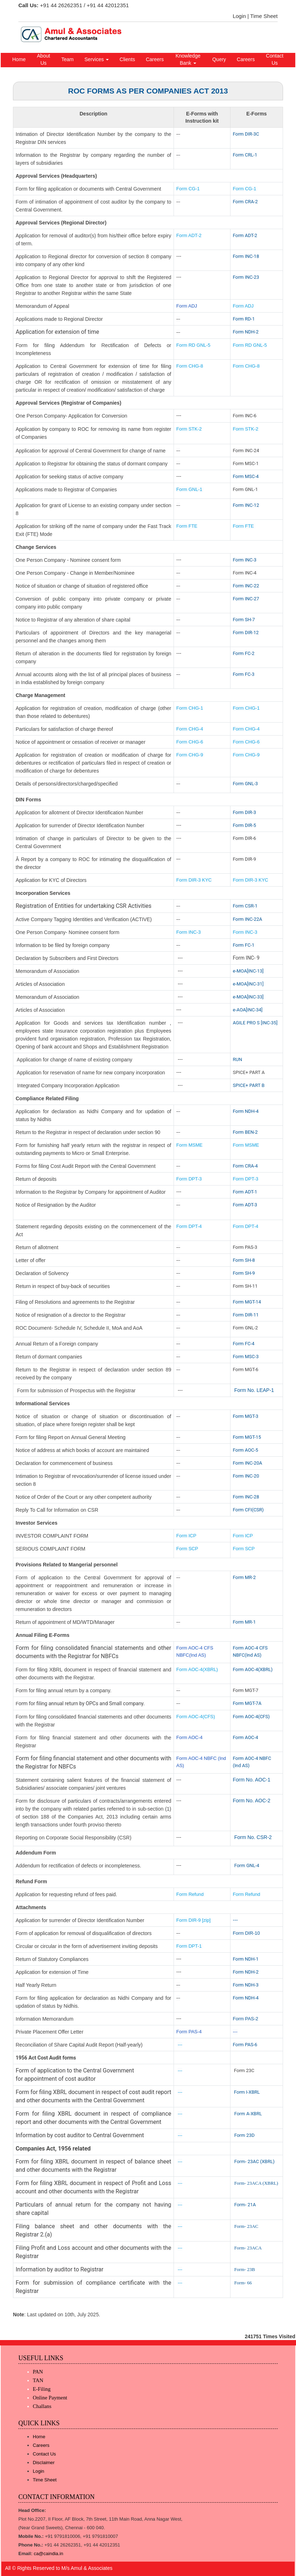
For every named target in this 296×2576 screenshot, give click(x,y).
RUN (237, 1059)
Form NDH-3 (246, 1985)
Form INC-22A (247, 919)
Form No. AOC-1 (251, 1780)
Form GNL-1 (190, 489)
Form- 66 (243, 2282)
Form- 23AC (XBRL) (254, 2161)
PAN (38, 2372)
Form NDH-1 (246, 1959)
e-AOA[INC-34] (248, 1009)
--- (235, 1920)
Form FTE (187, 526)
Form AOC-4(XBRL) (197, 1669)
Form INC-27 (246, 598)
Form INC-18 (246, 256)
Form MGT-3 (246, 1416)
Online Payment (50, 2397)
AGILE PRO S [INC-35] (255, 1022)
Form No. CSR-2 (252, 1837)
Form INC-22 (246, 585)
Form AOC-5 (245, 1450)
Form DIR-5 (244, 825)
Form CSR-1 (245, 906)
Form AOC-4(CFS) (195, 1716)
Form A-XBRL (248, 2113)
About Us (43, 59)
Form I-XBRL (247, 2092)
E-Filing (41, 2389)
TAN (38, 2380)
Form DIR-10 (246, 1933)
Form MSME (189, 1145)
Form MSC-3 (246, 1356)
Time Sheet (264, 16)
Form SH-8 (244, 1260)
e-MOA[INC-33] (248, 997)
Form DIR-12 (246, 632)
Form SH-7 (244, 619)
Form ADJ (186, 306)
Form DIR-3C (246, 134)
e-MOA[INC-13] (248, 971)
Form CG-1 (188, 188)
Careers (155, 59)
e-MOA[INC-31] (248, 984)
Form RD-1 (244, 319)
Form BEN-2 (245, 1132)
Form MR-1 (244, 1622)
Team (67, 59)
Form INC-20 (246, 1476)
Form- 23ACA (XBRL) (256, 2183)
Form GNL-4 (246, 1865)
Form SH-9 (244, 1273)
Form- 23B (244, 2269)
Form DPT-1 (189, 1946)
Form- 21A (245, 2204)
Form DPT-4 (189, 1226)
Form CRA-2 (245, 201)
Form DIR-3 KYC (194, 880)
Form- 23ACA (247, 2247)
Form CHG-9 (190, 754)
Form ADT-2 (189, 235)
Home (19, 59)
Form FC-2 (244, 653)
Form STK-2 (189, 429)
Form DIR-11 (246, 1314)
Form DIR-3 (244, 812)
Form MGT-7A (247, 1703)
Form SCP (187, 1548)
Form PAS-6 (245, 2044)
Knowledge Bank (187, 59)
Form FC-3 (244, 674)
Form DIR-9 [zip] (193, 1920)
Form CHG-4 (189, 729)
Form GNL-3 (245, 783)
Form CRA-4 (245, 1166)
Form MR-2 (244, 1577)
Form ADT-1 (245, 1191)
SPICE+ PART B (249, 1085)
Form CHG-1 (189, 708)
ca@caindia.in (48, 2553)
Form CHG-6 (189, 742)
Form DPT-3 (189, 1179)
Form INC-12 (246, 505)
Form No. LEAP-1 (254, 1390)
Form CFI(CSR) (248, 1509)
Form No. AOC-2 (251, 1800)
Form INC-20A (247, 1463)
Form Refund (190, 1894)
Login (239, 16)
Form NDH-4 (246, 1111)
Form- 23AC (246, 2226)
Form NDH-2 (246, 331)
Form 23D (244, 2135)
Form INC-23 (246, 277)
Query (219, 59)
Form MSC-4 (246, 476)
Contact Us (274, 59)
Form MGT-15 (247, 1437)
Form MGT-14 (247, 1302)
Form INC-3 (245, 560)
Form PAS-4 (189, 2031)
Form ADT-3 (245, 1204)
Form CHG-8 (189, 366)
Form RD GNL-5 (193, 345)
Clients (127, 59)
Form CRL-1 (245, 155)
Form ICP (186, 1535)
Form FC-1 (244, 945)
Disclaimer (44, 2462)
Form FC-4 (244, 1343)
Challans (42, 2406)
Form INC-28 (246, 1496)
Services (97, 59)
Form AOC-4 (189, 1737)
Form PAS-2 (246, 2018)
